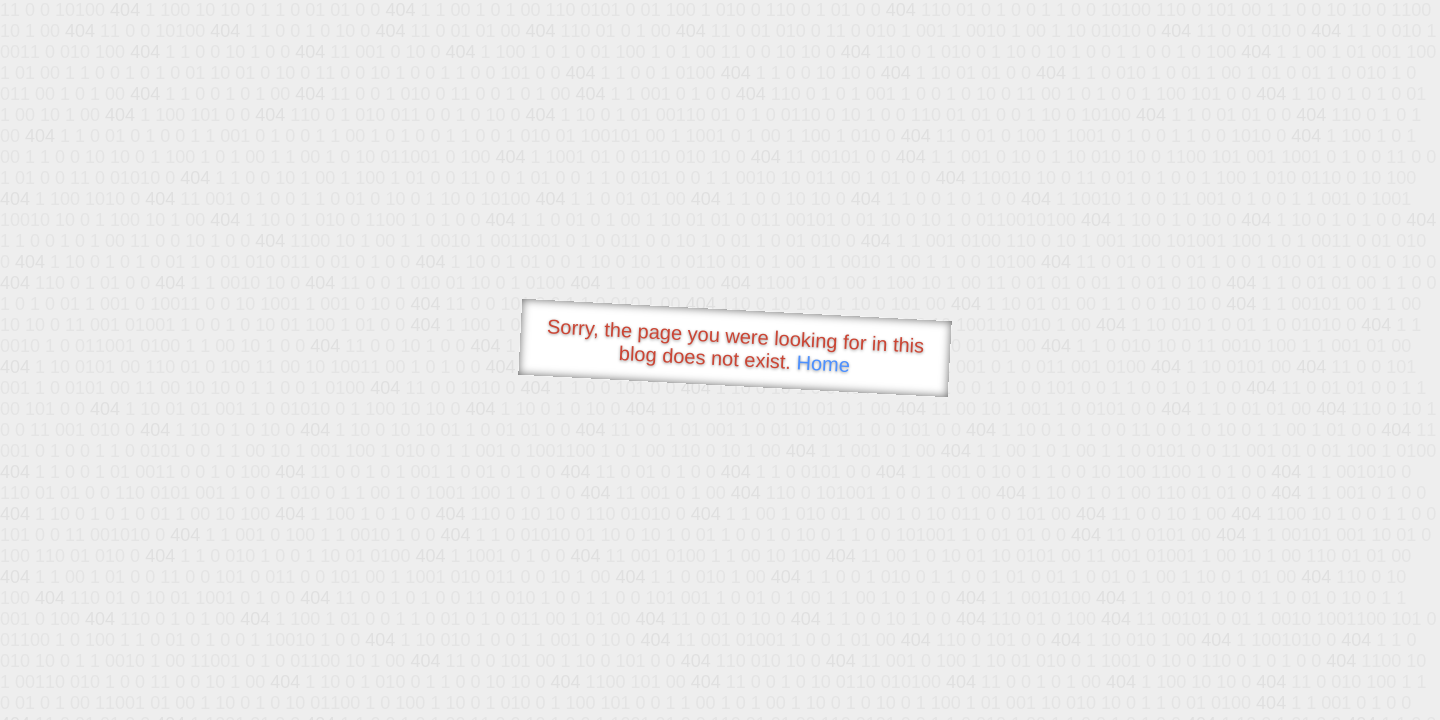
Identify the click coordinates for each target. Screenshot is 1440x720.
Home (823, 363)
